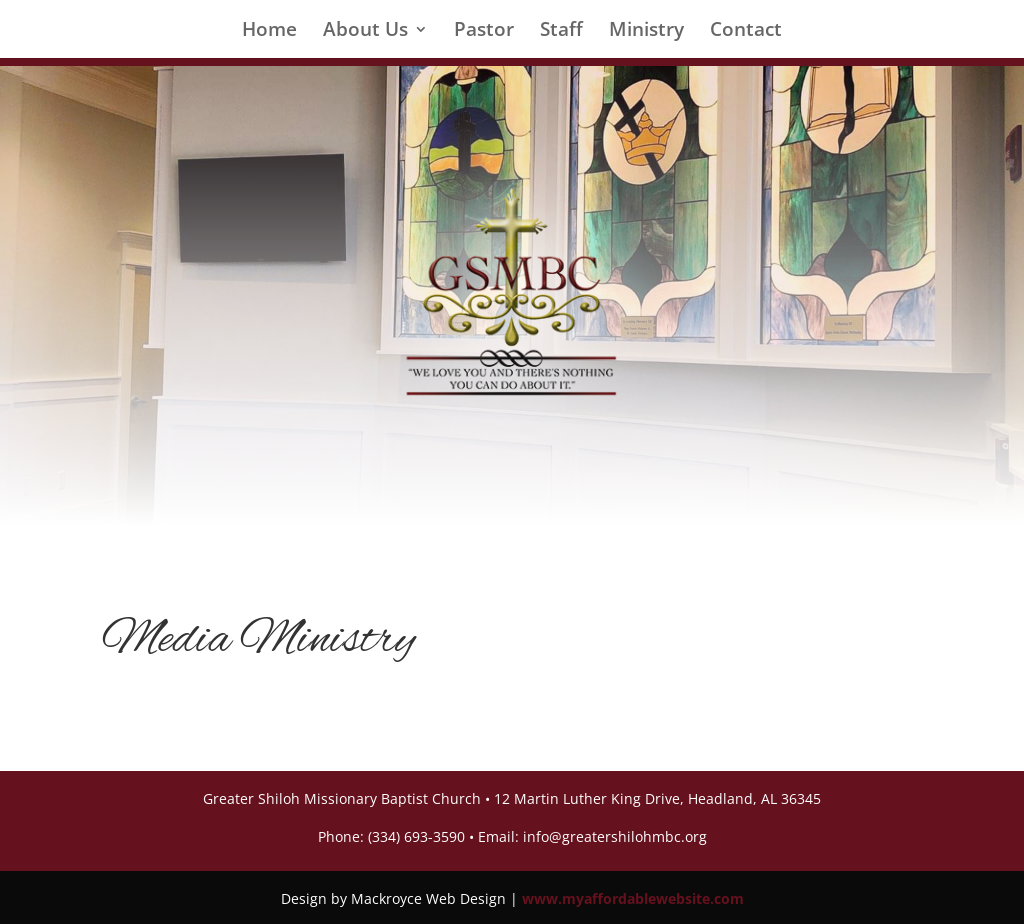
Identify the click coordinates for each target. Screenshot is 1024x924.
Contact (746, 32)
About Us (365, 32)
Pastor (484, 32)
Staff (561, 32)
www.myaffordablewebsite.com (633, 898)
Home (269, 32)
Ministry (646, 32)
